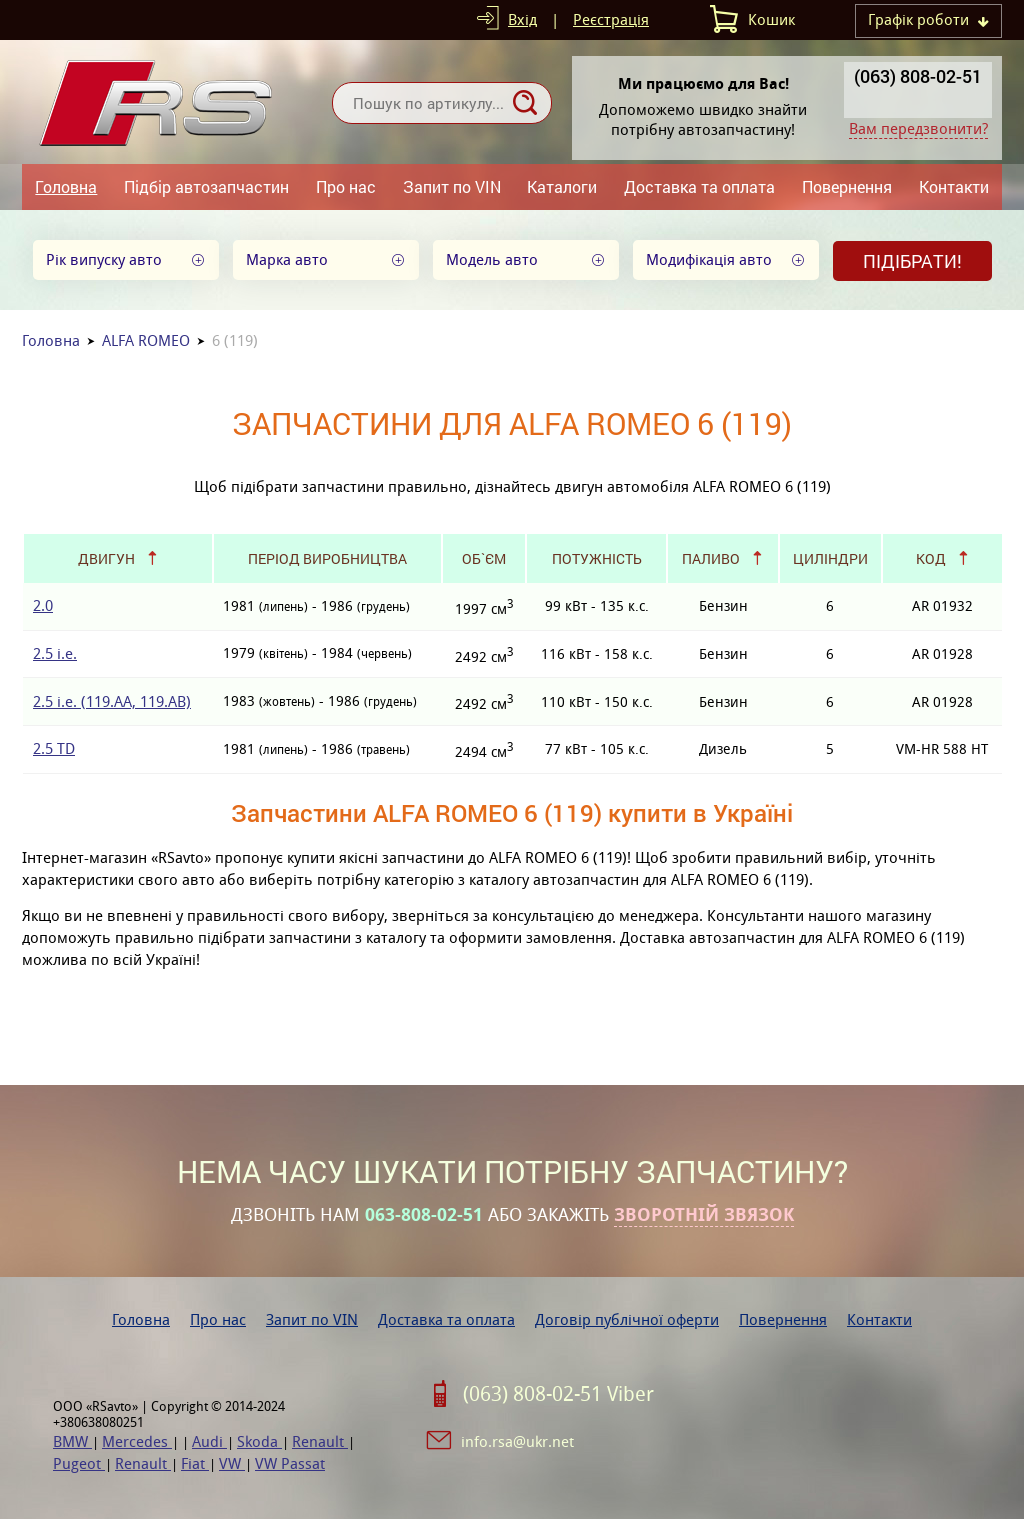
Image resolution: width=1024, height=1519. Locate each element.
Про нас (346, 186)
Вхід (522, 19)
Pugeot (79, 1463)
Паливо (711, 558)
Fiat (195, 1463)
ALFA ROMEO (146, 340)
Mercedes (137, 1441)
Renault (320, 1441)
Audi (209, 1441)
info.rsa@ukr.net (517, 1441)
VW (232, 1463)
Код (931, 558)
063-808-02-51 (424, 1215)
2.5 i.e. (55, 653)
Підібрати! (912, 261)
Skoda (259, 1441)
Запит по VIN (452, 186)
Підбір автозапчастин (206, 186)
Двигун (106, 558)
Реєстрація (611, 19)
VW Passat (290, 1463)
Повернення (847, 186)
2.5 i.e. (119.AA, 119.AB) (112, 701)
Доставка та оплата (699, 186)
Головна (66, 186)
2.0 (43, 605)
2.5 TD (54, 748)
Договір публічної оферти (627, 1319)
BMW (72, 1441)
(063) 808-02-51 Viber (558, 1394)
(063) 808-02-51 (918, 76)
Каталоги (562, 186)
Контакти (954, 186)
